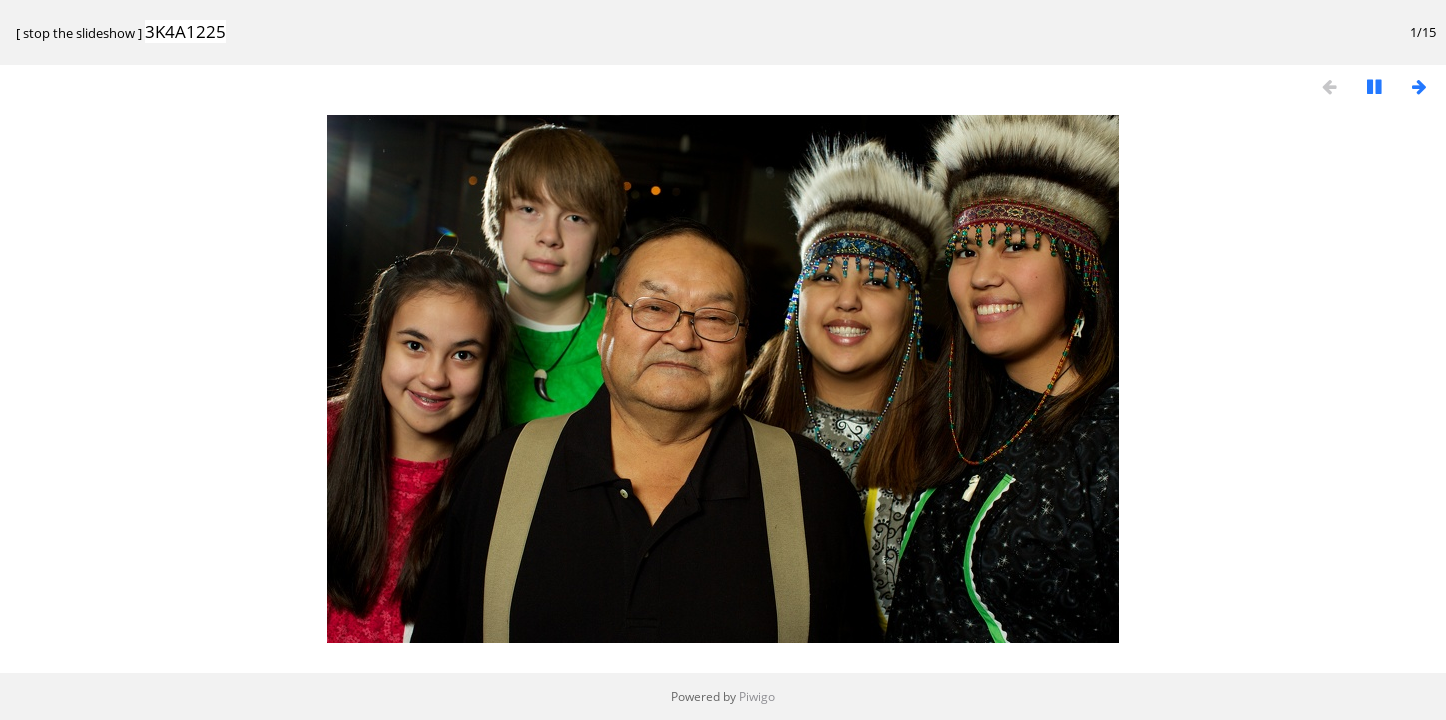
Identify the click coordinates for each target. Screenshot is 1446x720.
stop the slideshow (79, 33)
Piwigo (757, 696)
